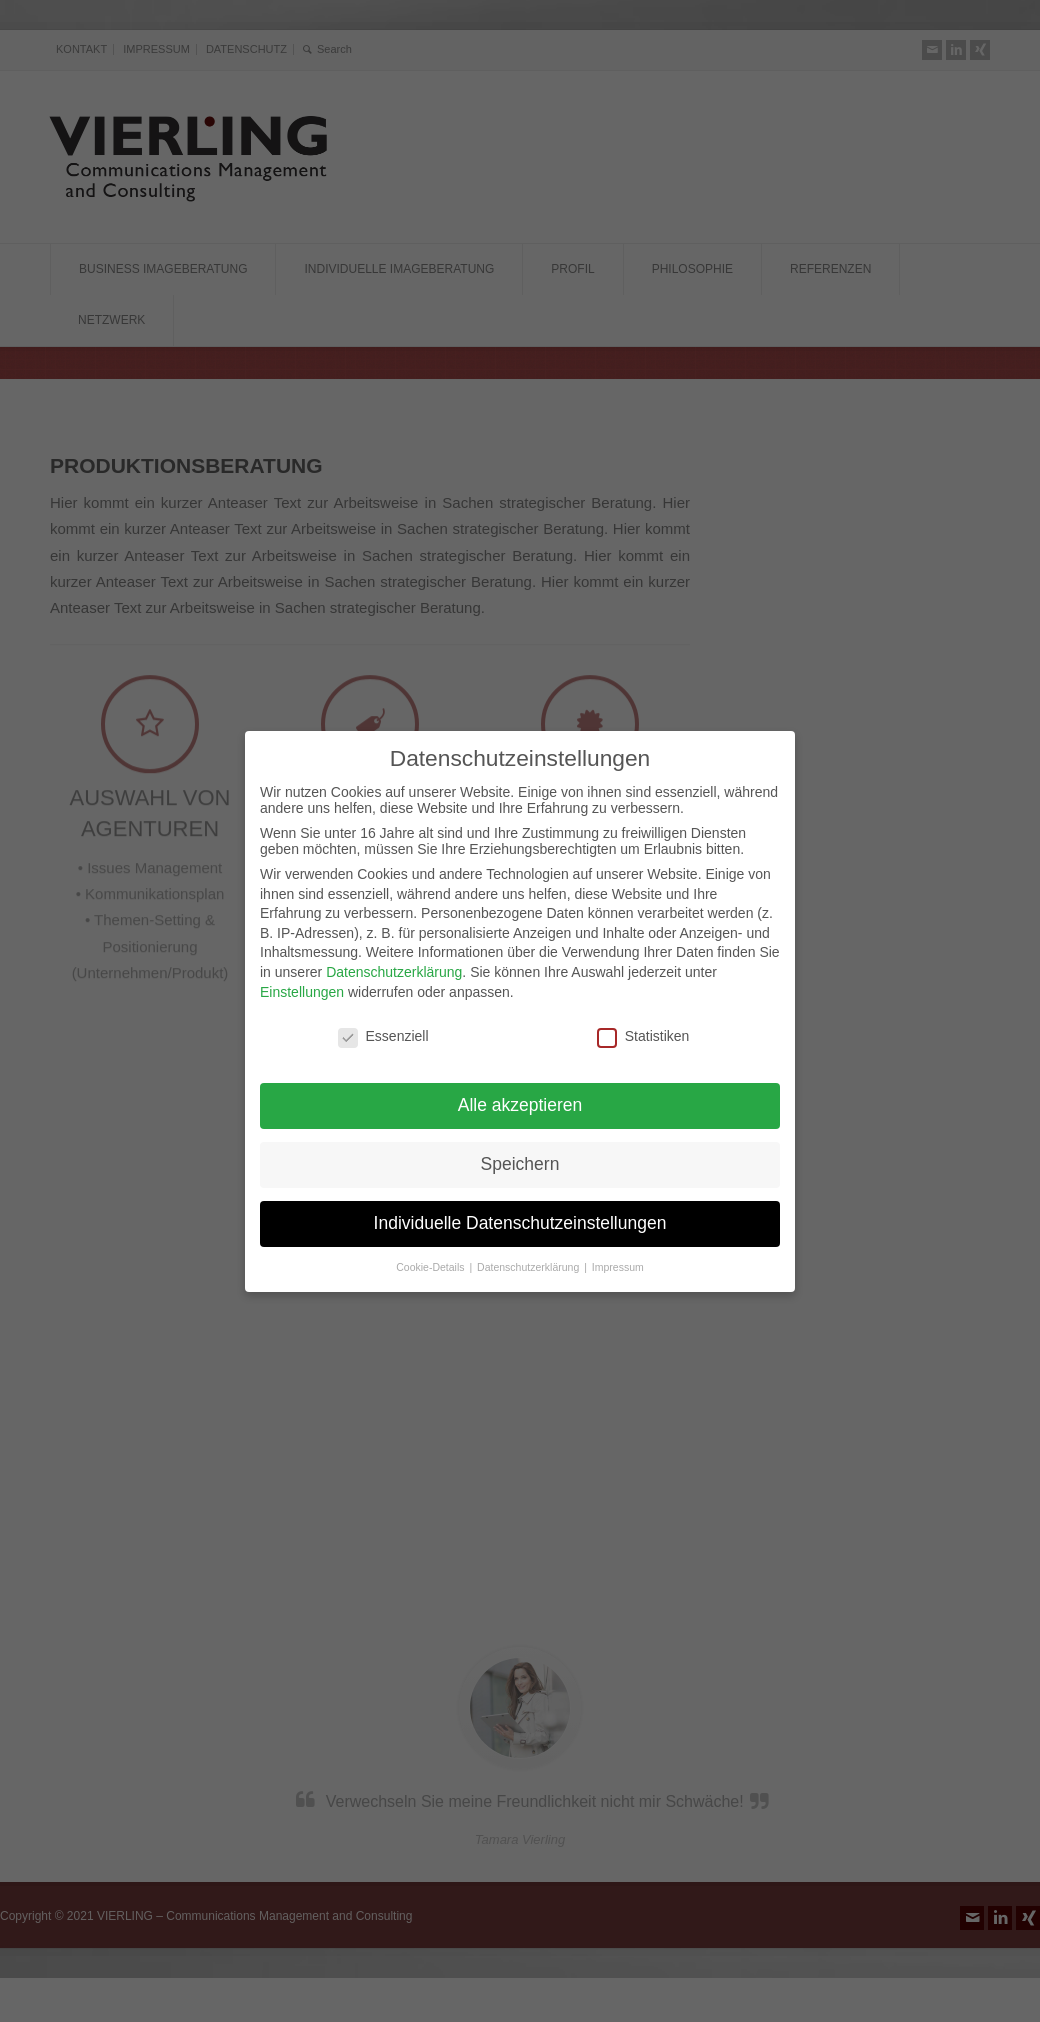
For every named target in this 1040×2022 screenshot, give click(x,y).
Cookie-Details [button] (431, 1261)
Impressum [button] (618, 1261)
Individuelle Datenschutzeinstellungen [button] (520, 1217)
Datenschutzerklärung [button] (529, 1261)
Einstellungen (302, 986)
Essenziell (383, 1031)
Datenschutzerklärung (394, 966)
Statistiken (643, 1031)
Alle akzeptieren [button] (520, 1099)
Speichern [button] (520, 1158)
